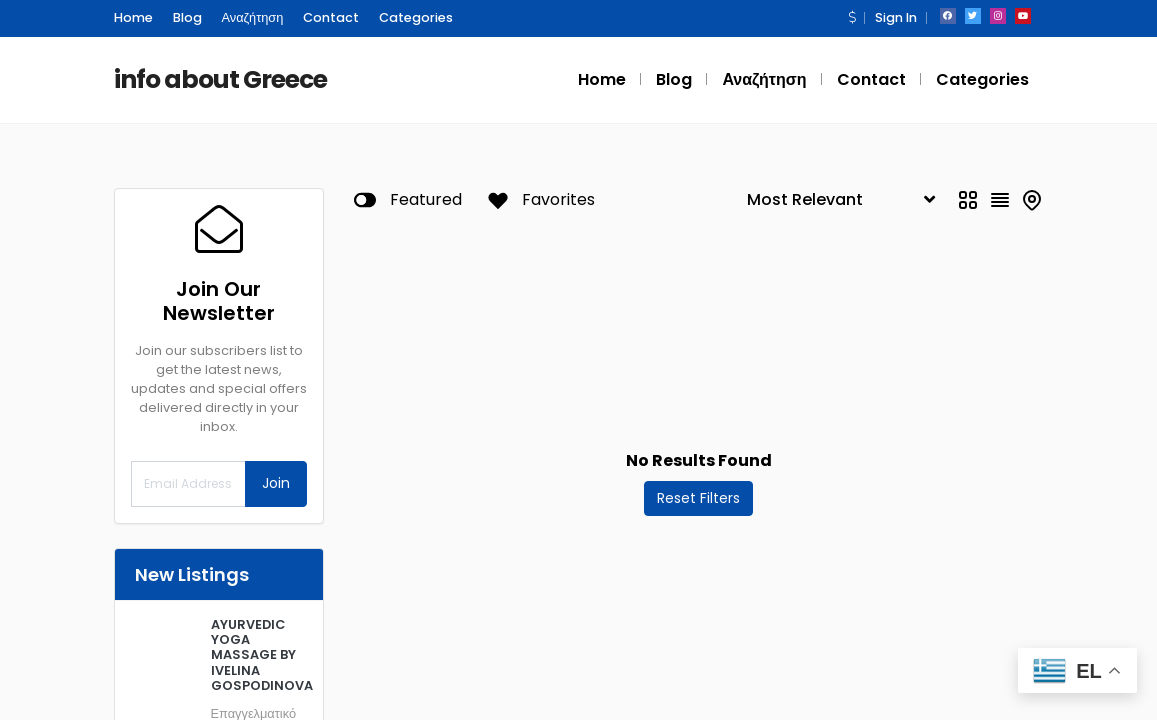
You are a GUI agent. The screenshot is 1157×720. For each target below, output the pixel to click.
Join (276, 483)
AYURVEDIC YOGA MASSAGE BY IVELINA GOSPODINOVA (259, 655)
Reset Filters (698, 498)
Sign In (895, 17)
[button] (852, 17)
